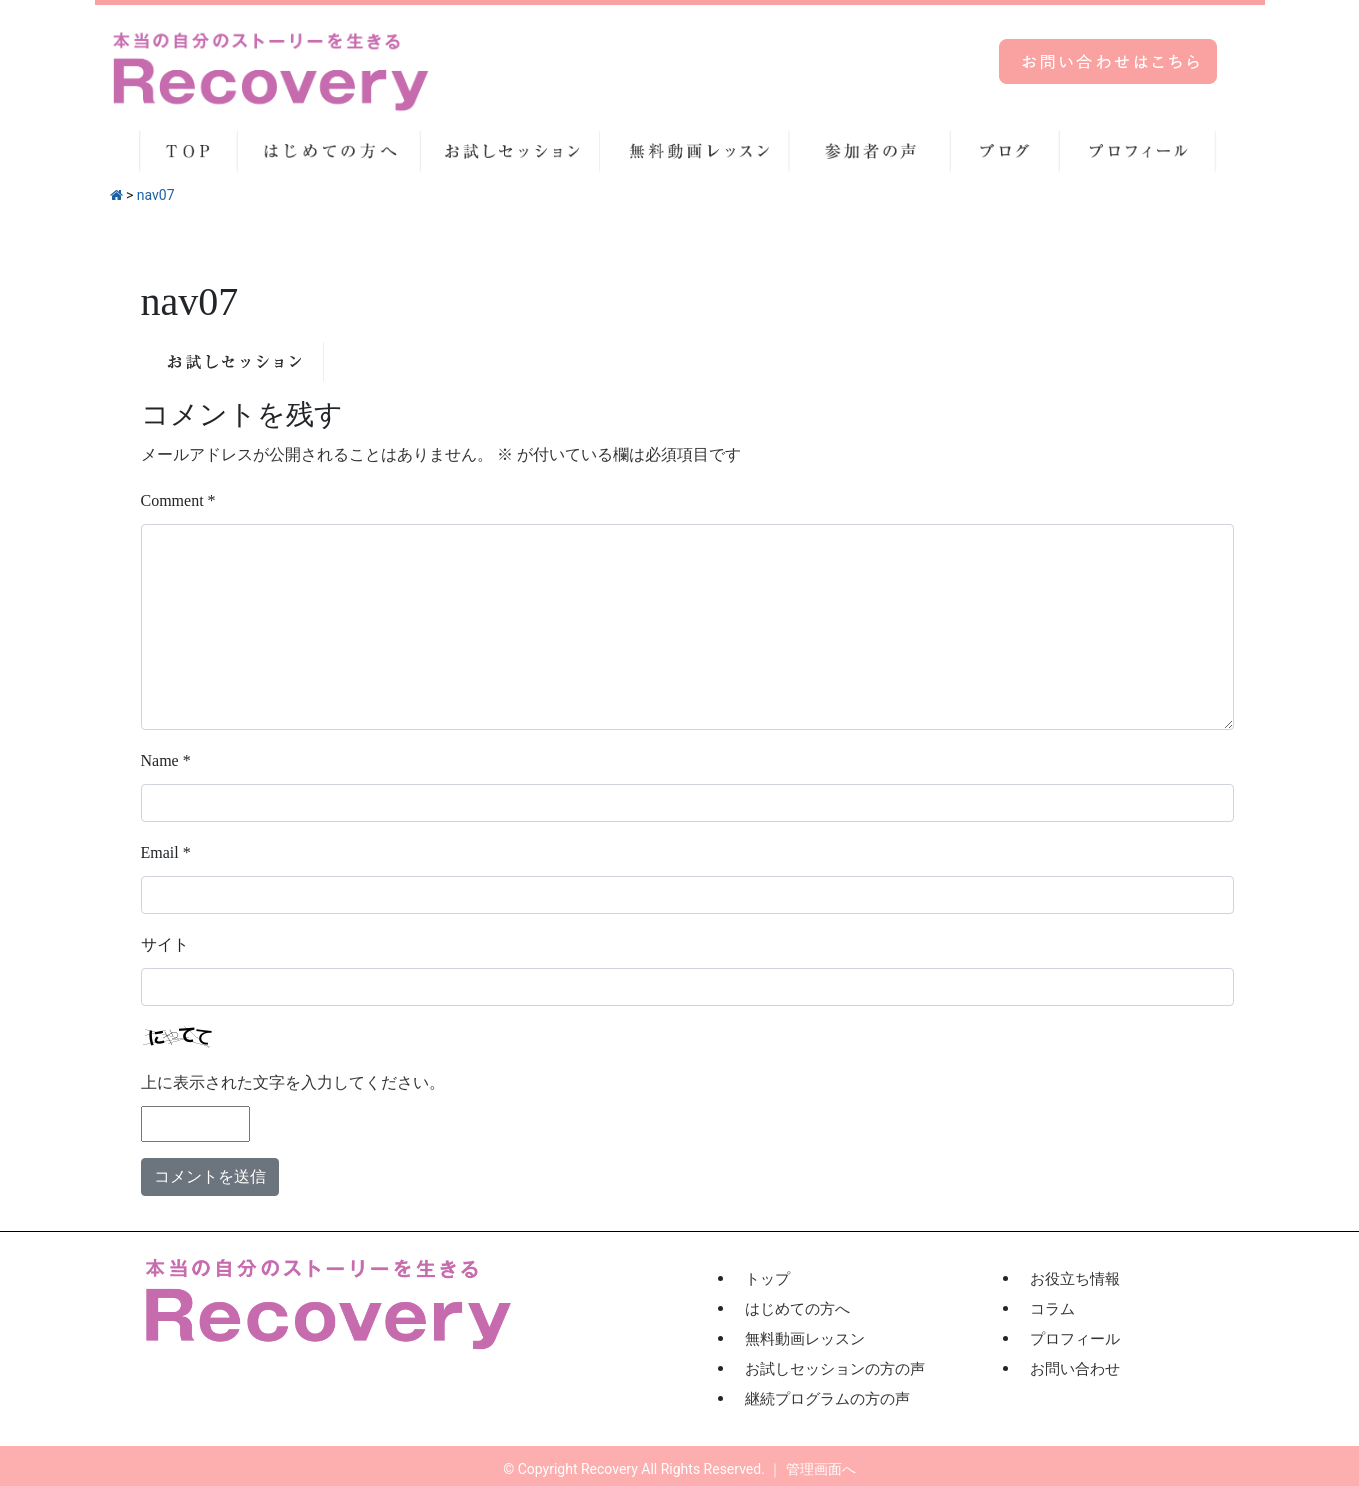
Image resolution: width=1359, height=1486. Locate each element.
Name (166, 760)
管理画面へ (821, 1469)
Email (166, 852)
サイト (165, 944)
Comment (178, 500)
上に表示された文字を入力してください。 (293, 1082)
